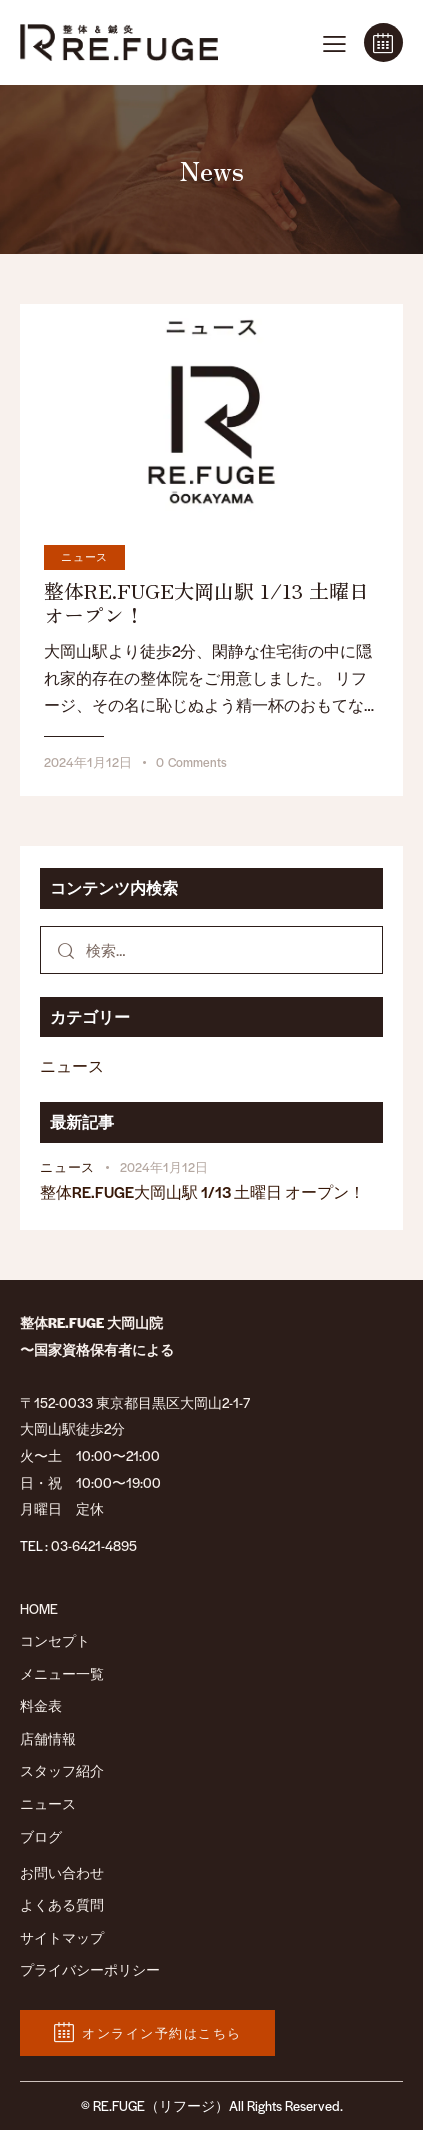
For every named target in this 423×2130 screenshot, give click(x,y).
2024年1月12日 (88, 762)
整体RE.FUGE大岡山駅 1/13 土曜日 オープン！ (206, 603)
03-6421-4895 (94, 1545)
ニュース (84, 556)
